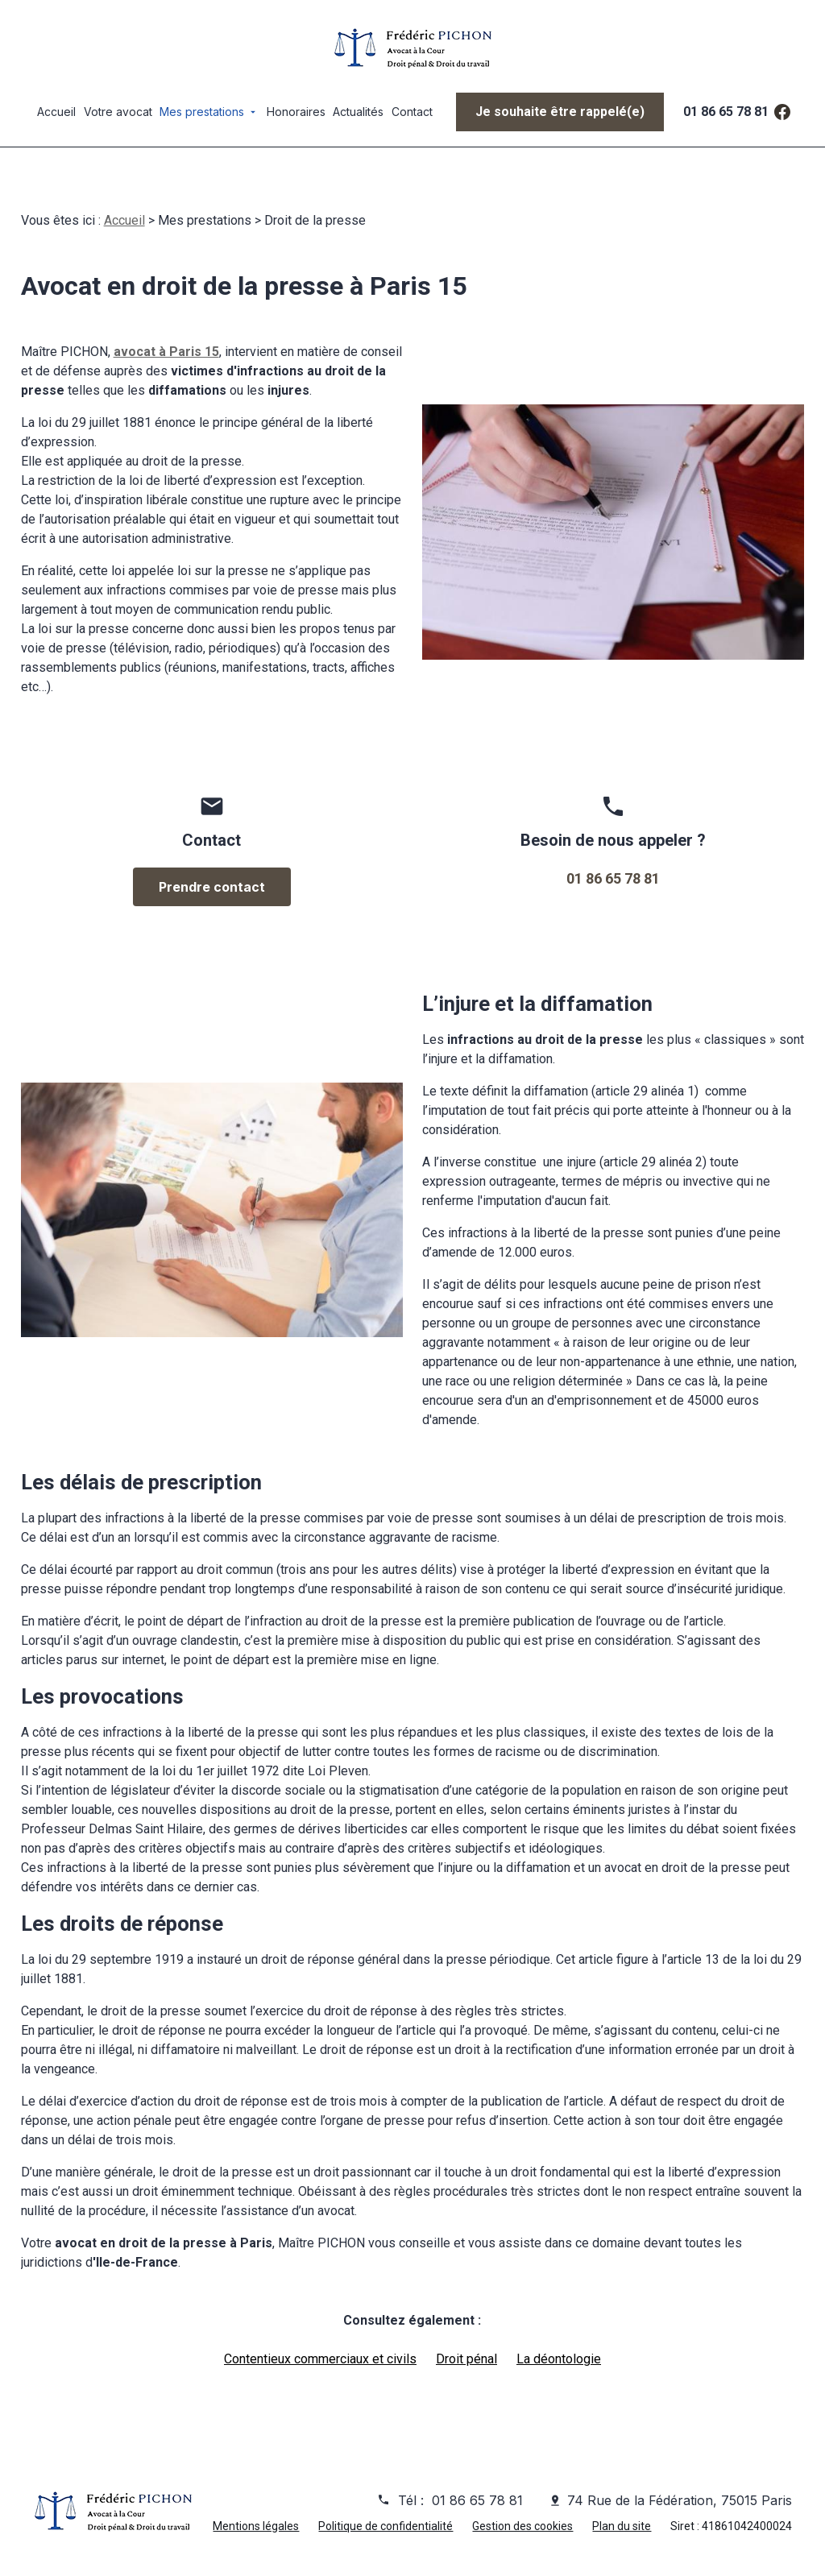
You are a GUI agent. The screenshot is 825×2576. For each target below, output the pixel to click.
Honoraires (296, 111)
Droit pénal (466, 2359)
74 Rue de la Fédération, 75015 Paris (679, 2501)
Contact (412, 111)
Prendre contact (212, 888)
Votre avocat (118, 111)
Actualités (358, 111)
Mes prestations (202, 111)
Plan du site (621, 2526)
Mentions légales (256, 2526)
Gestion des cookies (522, 2526)
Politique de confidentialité (385, 2526)
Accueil (56, 111)
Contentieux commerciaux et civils (320, 2359)
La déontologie (558, 2359)
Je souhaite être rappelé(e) (560, 111)
